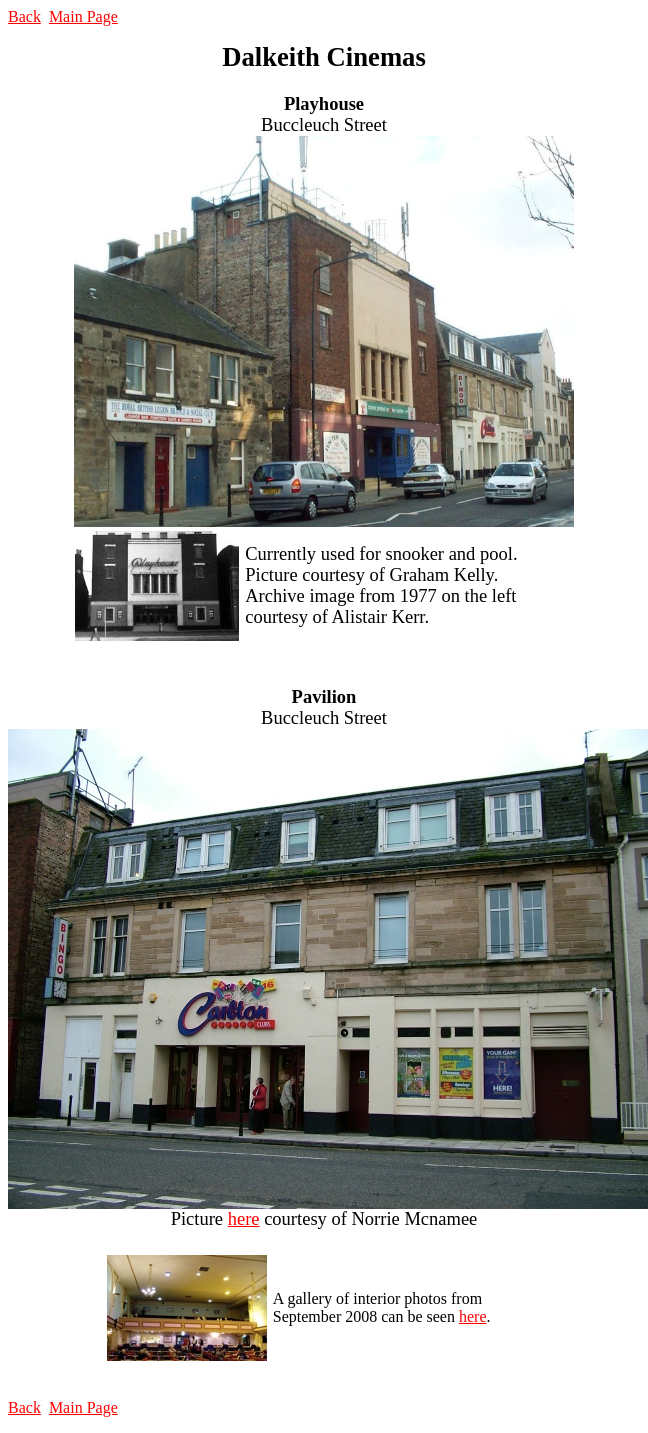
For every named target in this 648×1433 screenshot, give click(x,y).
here (244, 1219)
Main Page (83, 16)
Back (24, 16)
